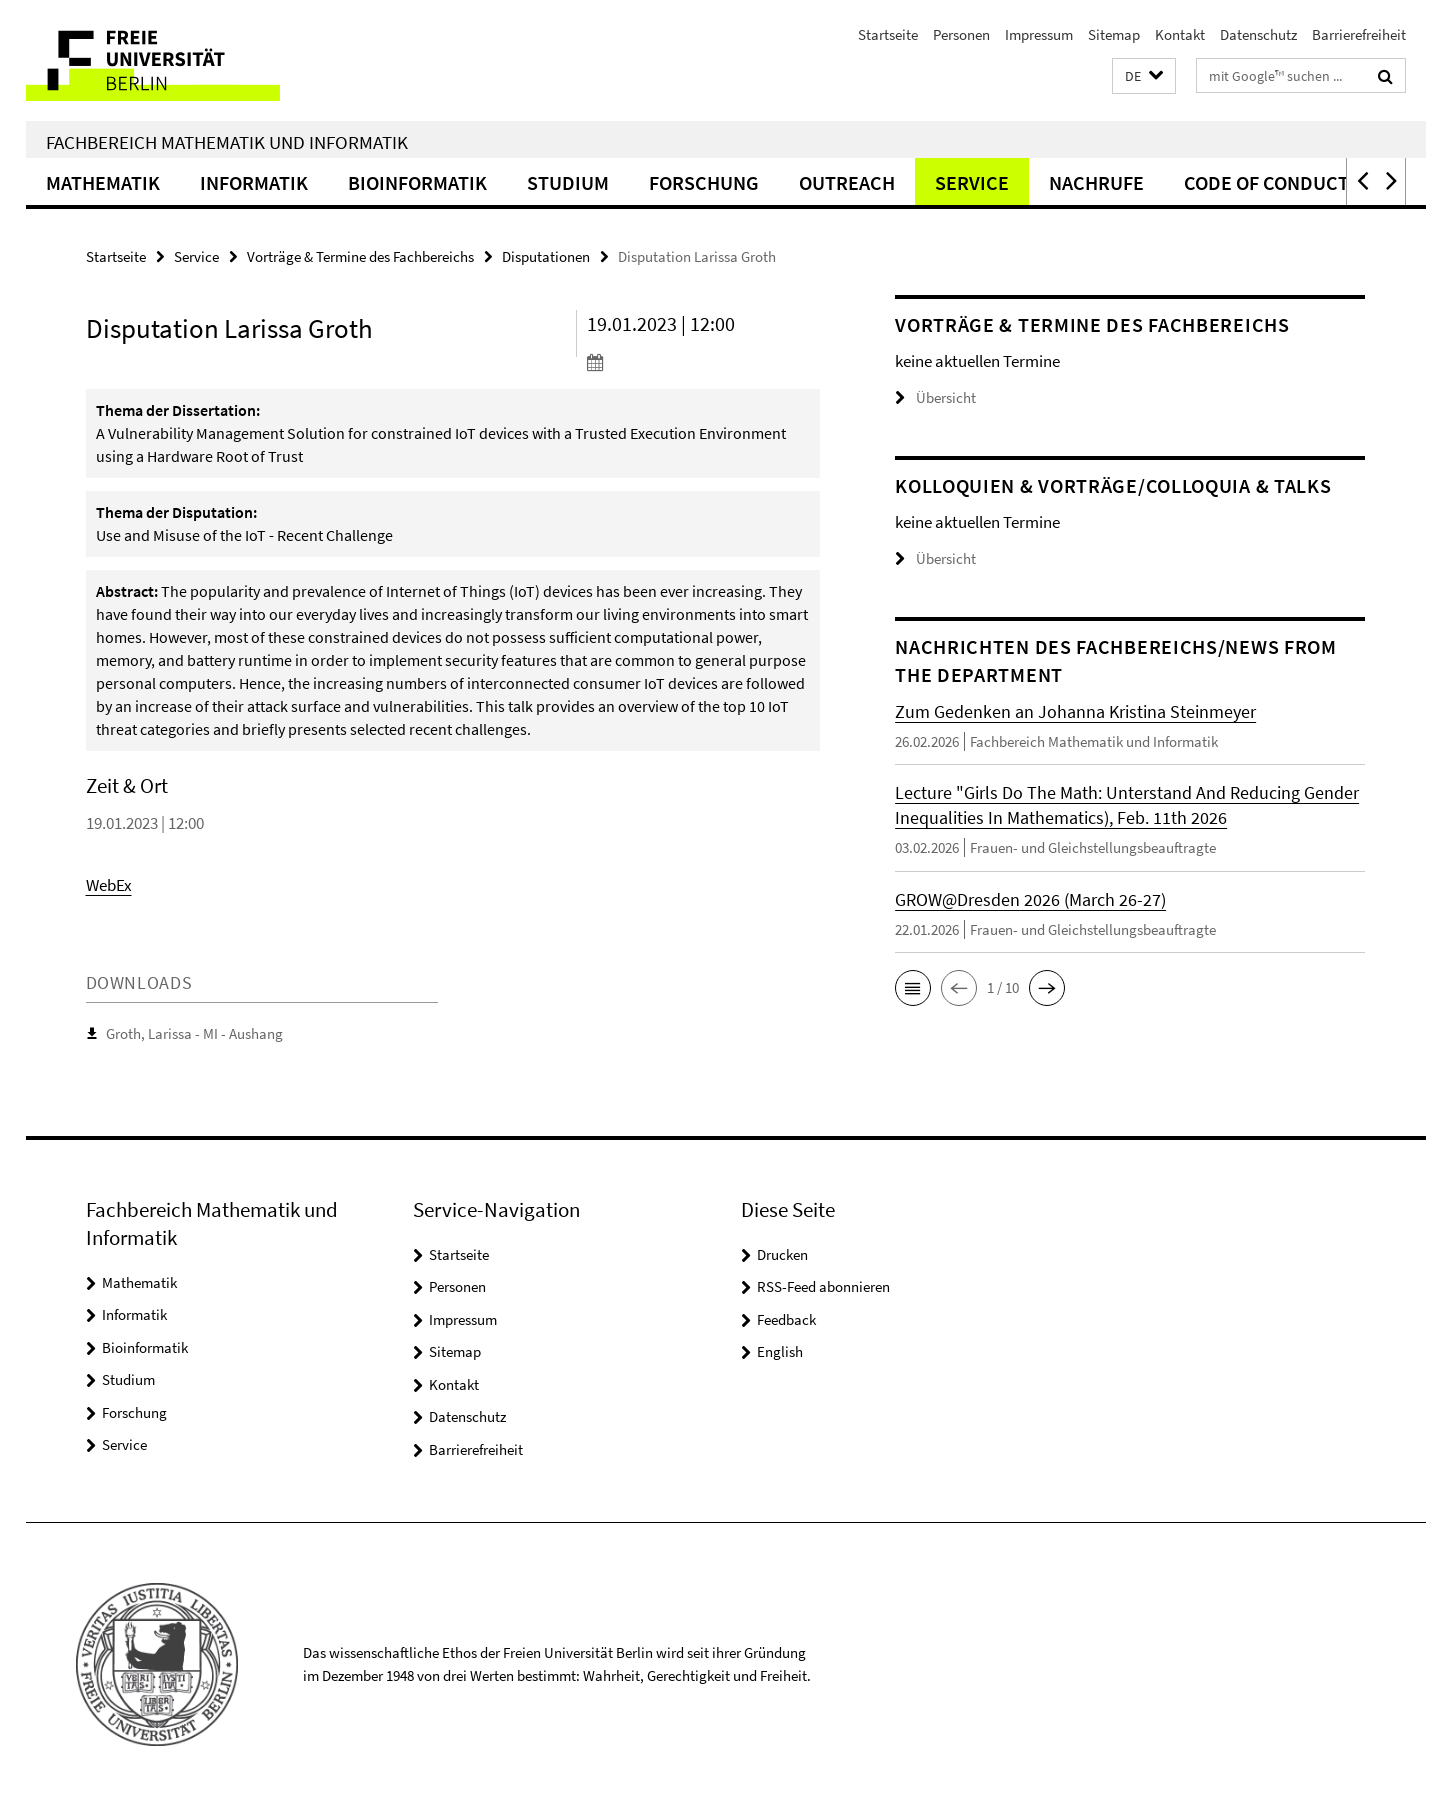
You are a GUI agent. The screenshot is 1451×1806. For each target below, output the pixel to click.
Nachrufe (1096, 182)
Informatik (254, 182)
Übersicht (935, 397)
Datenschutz (1258, 34)
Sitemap (1114, 34)
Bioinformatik (417, 182)
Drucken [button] (782, 1254)
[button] (1144, 76)
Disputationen (546, 256)
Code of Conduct (1266, 182)
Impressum (1039, 34)
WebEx (109, 885)
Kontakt (1180, 34)
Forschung (704, 182)
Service (972, 182)
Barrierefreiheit (1359, 34)
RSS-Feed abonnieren (823, 1286)
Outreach (847, 182)
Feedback (786, 1319)
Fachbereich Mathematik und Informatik (227, 142)
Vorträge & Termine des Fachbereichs (360, 256)
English (780, 1351)
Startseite (888, 34)
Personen (961, 34)
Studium (568, 182)
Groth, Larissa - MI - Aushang (194, 1033)
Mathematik (103, 182)
